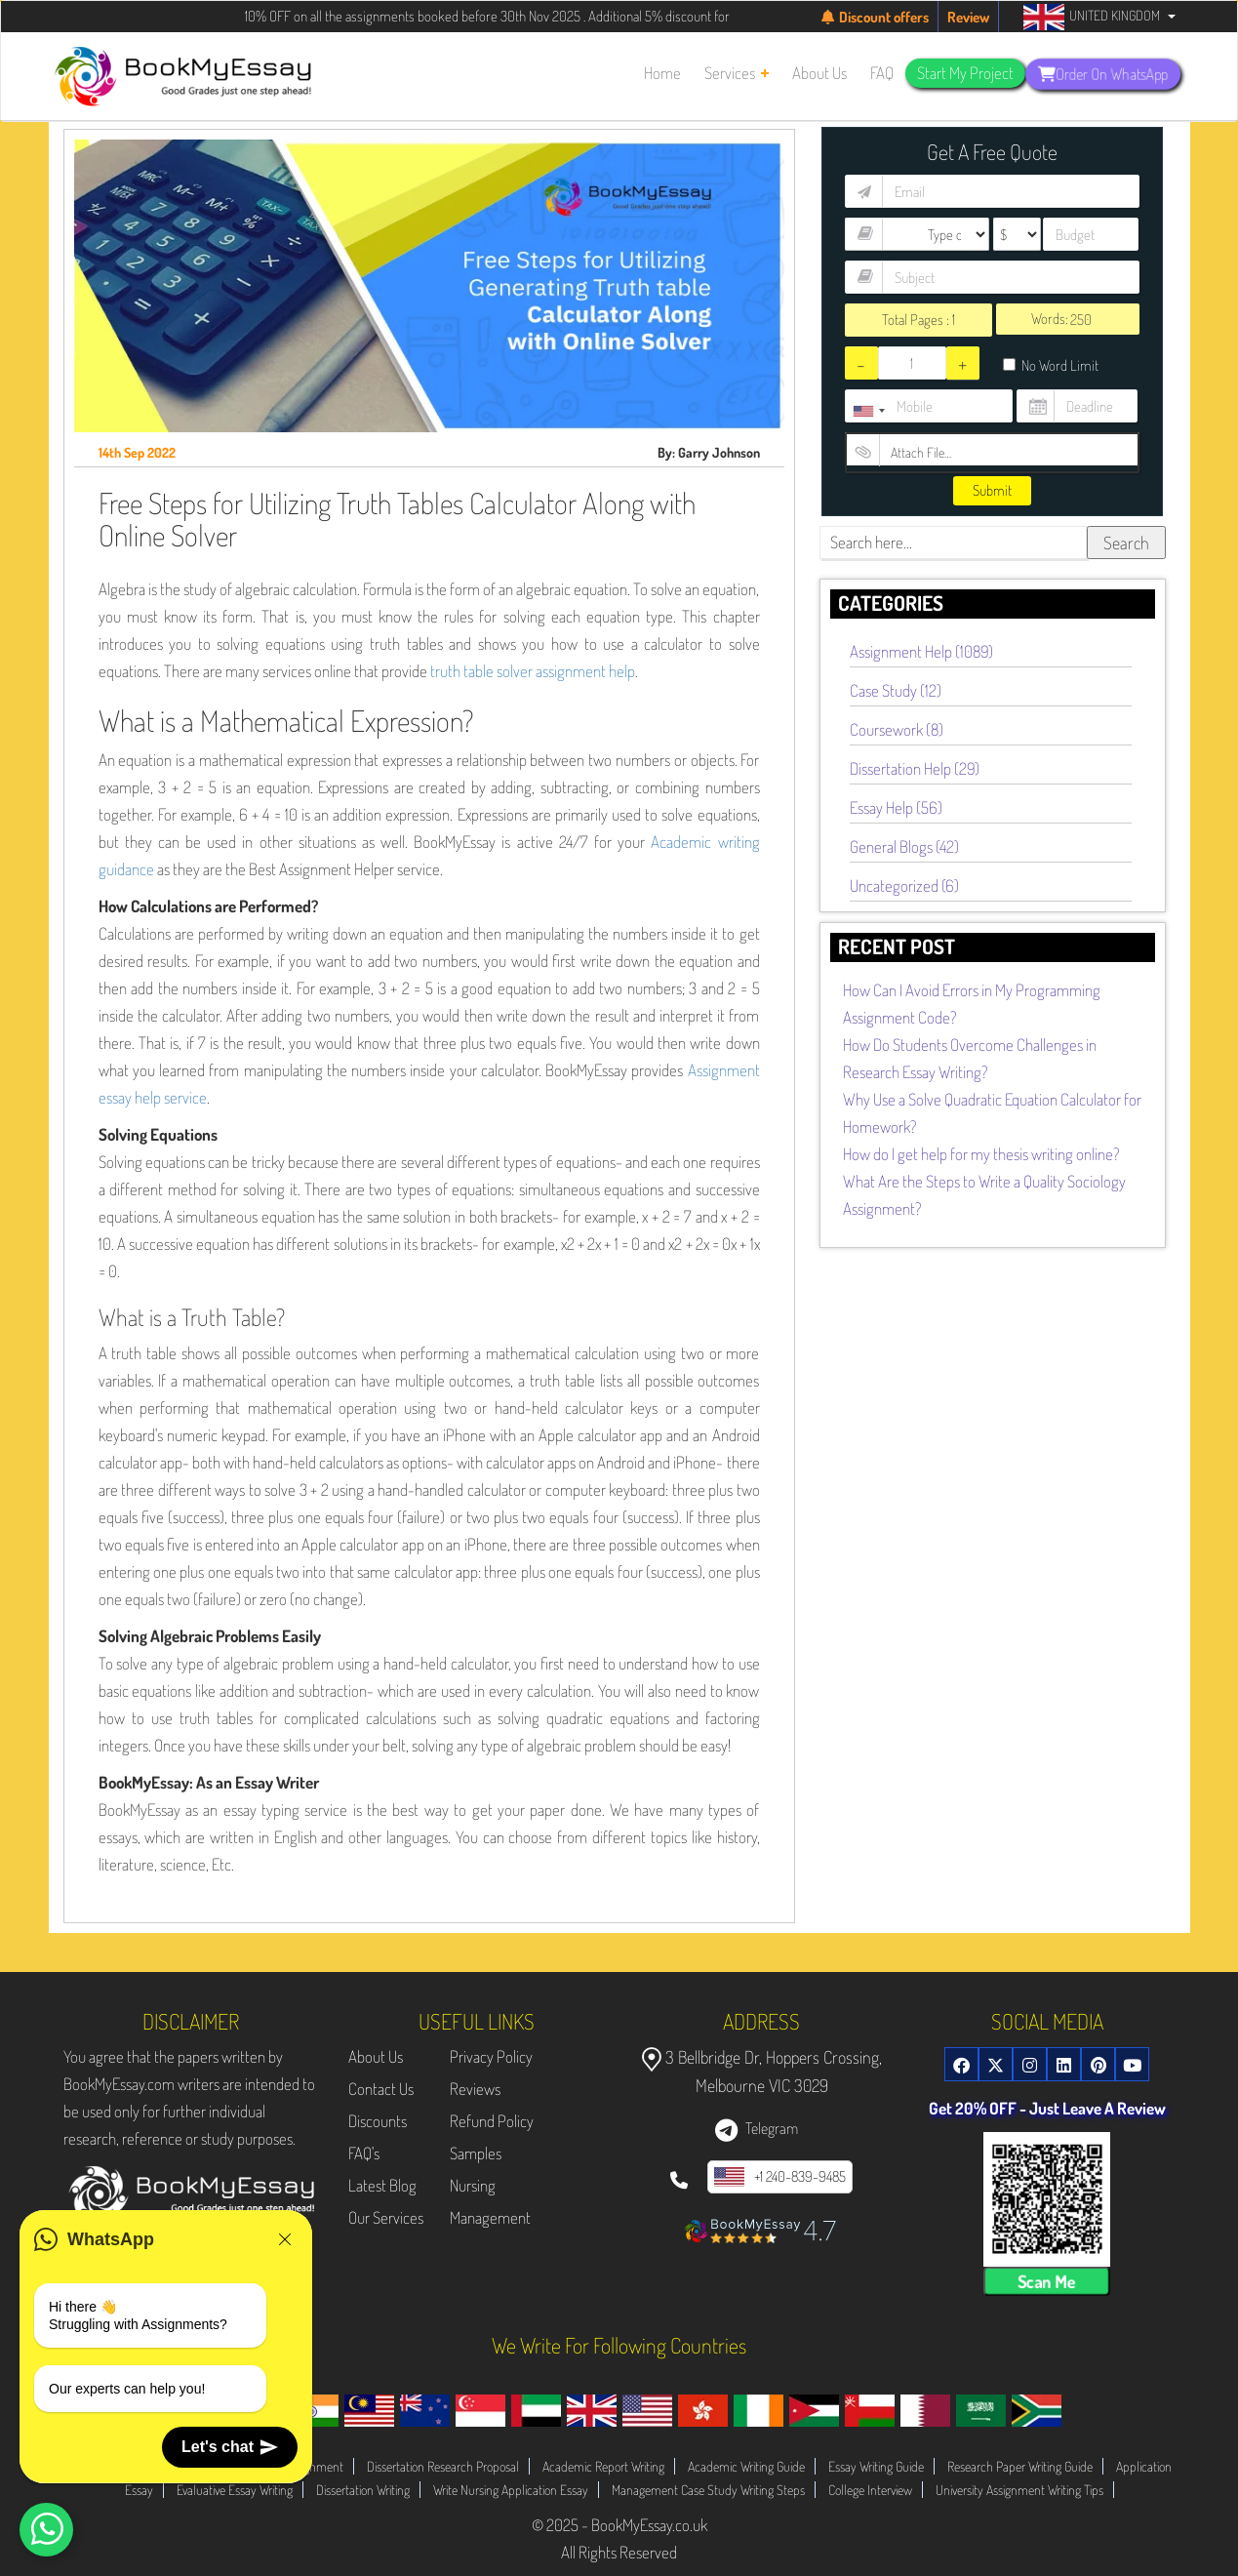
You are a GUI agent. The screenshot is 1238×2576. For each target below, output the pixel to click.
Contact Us (381, 2088)
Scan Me (1047, 2281)
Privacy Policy (491, 2056)
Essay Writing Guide (876, 2466)
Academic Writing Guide (746, 2466)
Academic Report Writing (603, 2466)
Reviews (475, 2088)
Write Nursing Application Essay (510, 2489)
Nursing (473, 2185)
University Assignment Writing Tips (1019, 2489)
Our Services (385, 2217)
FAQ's (363, 2153)
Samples (475, 2153)
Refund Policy (492, 2121)
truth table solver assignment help (532, 671)
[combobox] (868, 410)
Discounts (377, 2121)
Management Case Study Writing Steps (708, 2489)
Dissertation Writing (363, 2489)
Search (1126, 542)
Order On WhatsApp (1103, 73)
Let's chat (229, 2447)
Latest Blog (382, 2185)
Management (490, 2217)
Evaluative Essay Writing (235, 2489)
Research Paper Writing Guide (1020, 2466)
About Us (375, 2056)
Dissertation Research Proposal (443, 2466)
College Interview (870, 2489)
